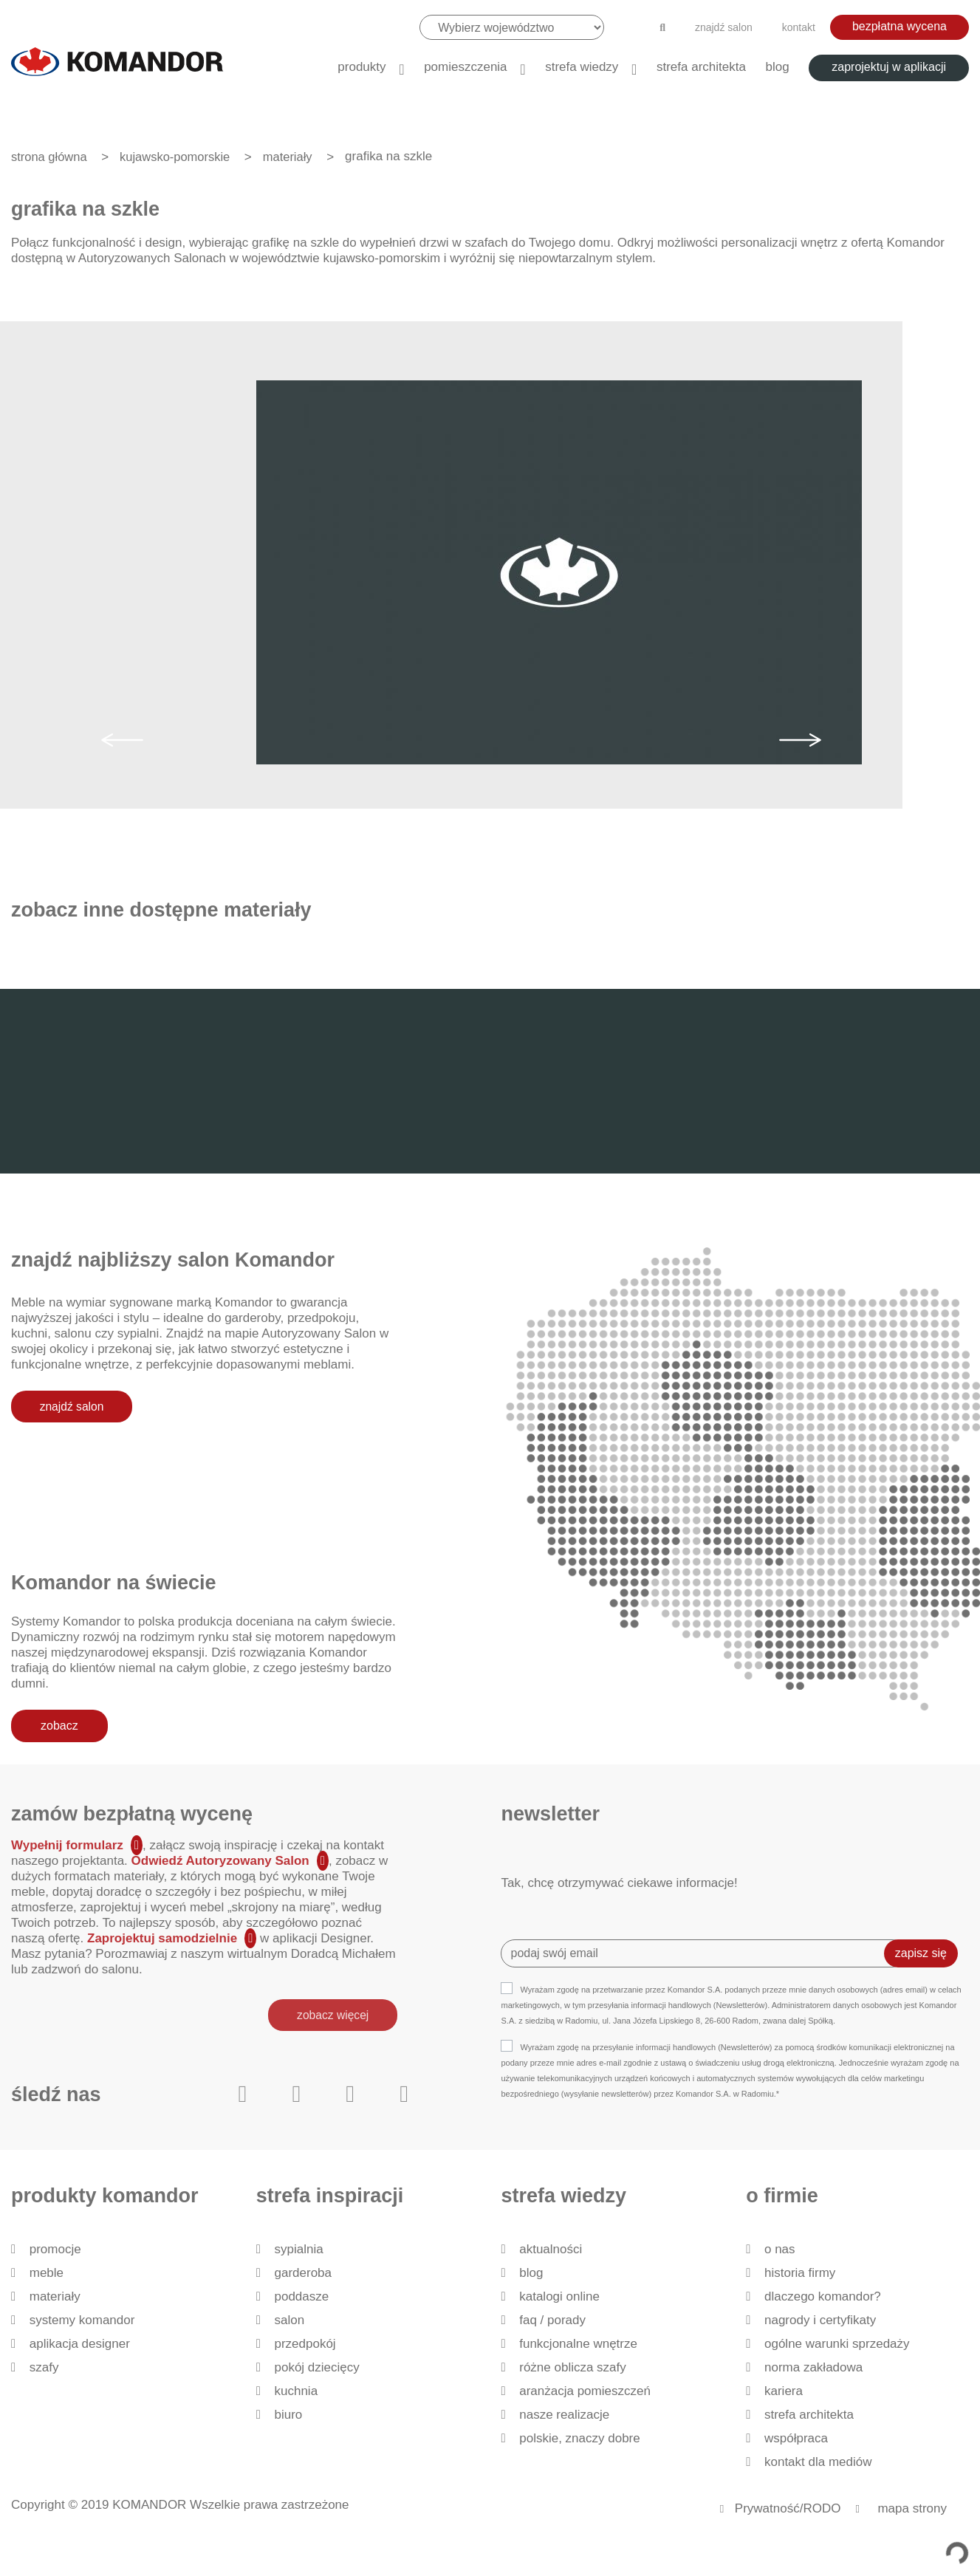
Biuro (288, 2415)
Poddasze (301, 2296)
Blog (777, 67)
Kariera (783, 2391)
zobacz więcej (331, 2014)
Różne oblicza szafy (572, 2367)
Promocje (55, 2249)
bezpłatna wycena (899, 26)
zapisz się (921, 1953)
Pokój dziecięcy (316, 2367)
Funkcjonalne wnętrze (578, 2344)
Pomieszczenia (465, 67)
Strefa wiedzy (581, 67)
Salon (289, 2320)
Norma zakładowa (813, 2367)
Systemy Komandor (82, 2320)
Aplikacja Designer (80, 2344)
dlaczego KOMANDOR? (822, 2296)
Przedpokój (304, 2344)
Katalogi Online (559, 2296)
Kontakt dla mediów (818, 2462)
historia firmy (799, 2273)
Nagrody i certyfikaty (820, 2320)
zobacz (59, 1725)
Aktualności (550, 2249)
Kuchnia (296, 2391)
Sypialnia (298, 2249)
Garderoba (303, 2273)
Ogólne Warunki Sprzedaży (837, 2344)
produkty (361, 67)
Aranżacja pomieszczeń (585, 2391)
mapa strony (912, 2508)
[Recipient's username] (703, 1953)
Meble (47, 2273)
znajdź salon (724, 27)
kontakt (798, 27)
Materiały (55, 2296)
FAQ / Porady (552, 2320)
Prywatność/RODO (788, 2508)
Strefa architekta (701, 67)
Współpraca (796, 2438)
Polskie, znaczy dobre (579, 2438)
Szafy (44, 2367)
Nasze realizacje (564, 2415)
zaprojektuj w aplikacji (889, 67)
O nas (779, 2249)
